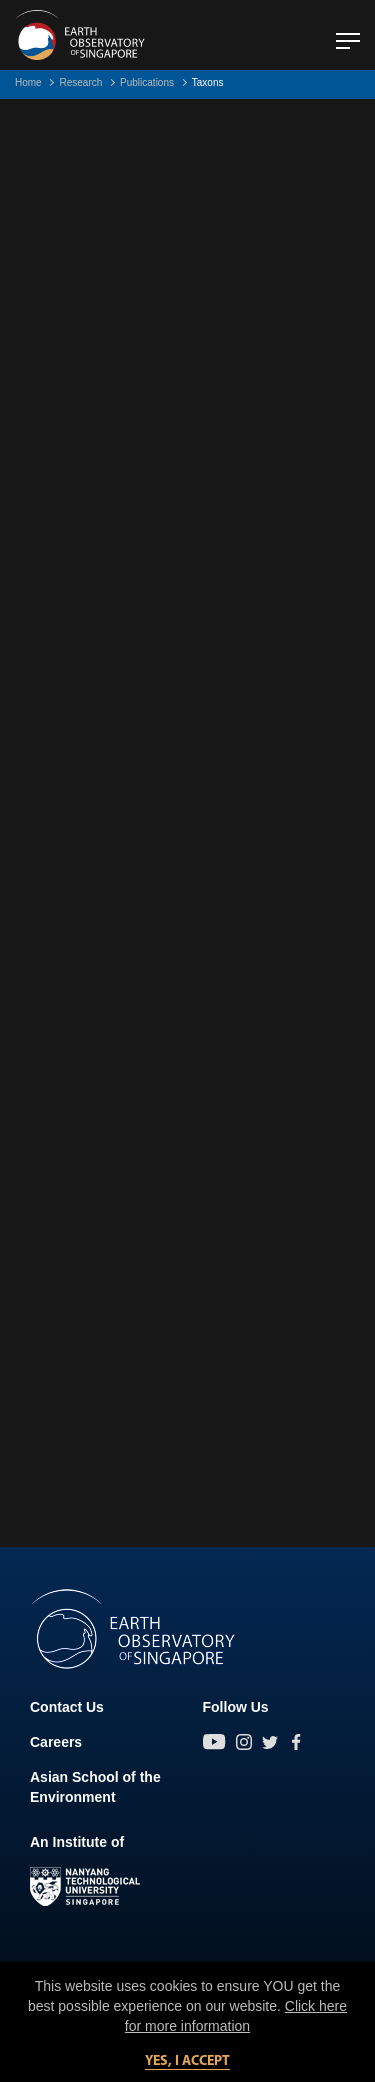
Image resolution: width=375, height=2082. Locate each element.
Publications (147, 82)
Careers (56, 1742)
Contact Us (67, 1707)
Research (80, 82)
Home (28, 82)
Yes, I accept (187, 2061)
